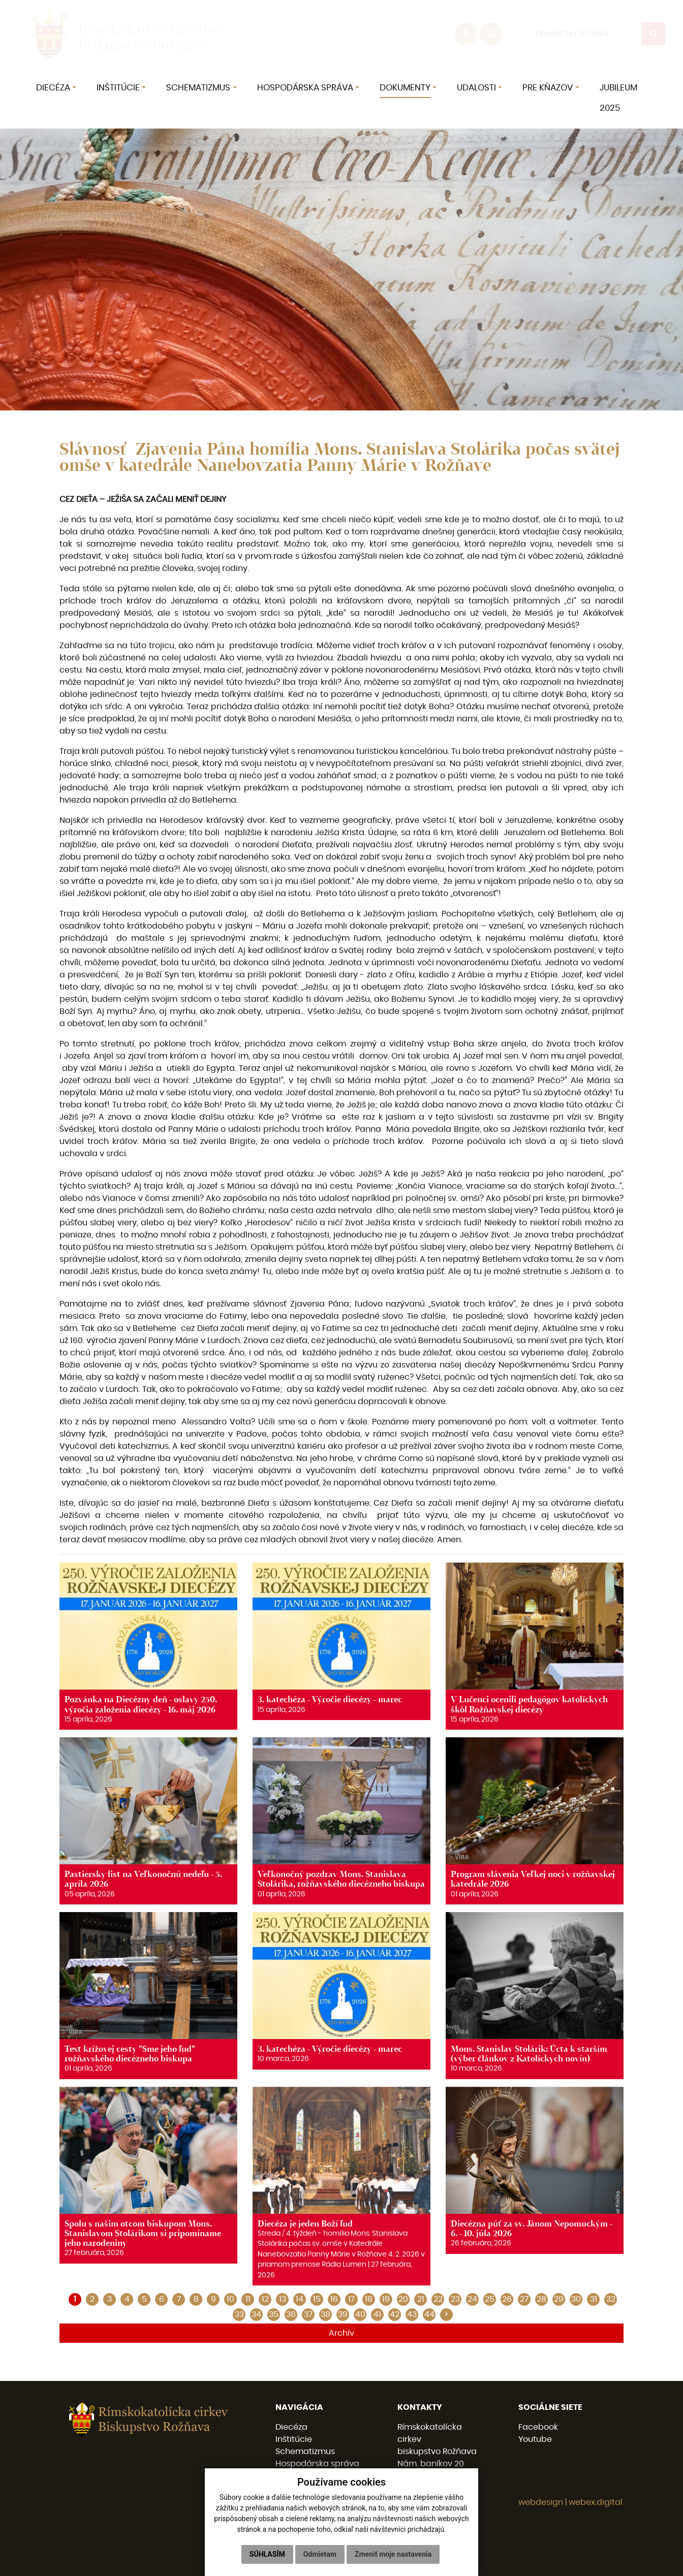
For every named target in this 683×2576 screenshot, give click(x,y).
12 (265, 2299)
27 (524, 2299)
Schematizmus (305, 2451)
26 (507, 2299)
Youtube (535, 2439)
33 (239, 2314)
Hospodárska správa (317, 2464)
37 (308, 2314)
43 (412, 2314)
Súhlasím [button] (267, 2554)
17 (351, 2299)
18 (368, 2299)
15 (317, 2299)
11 (248, 2299)
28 (541, 2299)
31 (593, 2299)
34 (256, 2314)
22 (438, 2299)
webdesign (540, 2502)
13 (282, 2299)
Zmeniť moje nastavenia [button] (393, 2554)
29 (559, 2299)
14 (299, 2299)
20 (403, 2299)
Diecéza (291, 2427)
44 (429, 2314)
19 (386, 2299)
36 (291, 2314)
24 (472, 2299)
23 (455, 2299)
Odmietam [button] (319, 2554)
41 (377, 2314)
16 (334, 2299)
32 (610, 2299)
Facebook (538, 2427)
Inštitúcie (293, 2439)
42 (394, 2314)
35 (273, 2314)
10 (230, 2299)
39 (343, 2314)
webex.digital (596, 2502)
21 (420, 2299)
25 (489, 2299)
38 (325, 2314)
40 (360, 2314)
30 (576, 2299)
